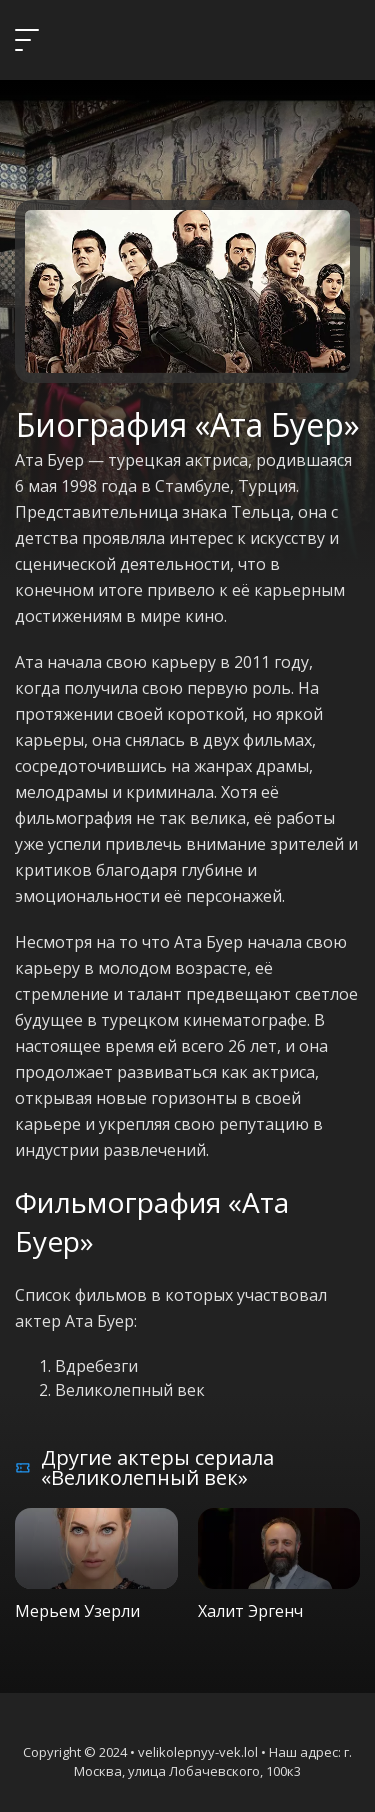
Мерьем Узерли (77, 1611)
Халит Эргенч (250, 1611)
